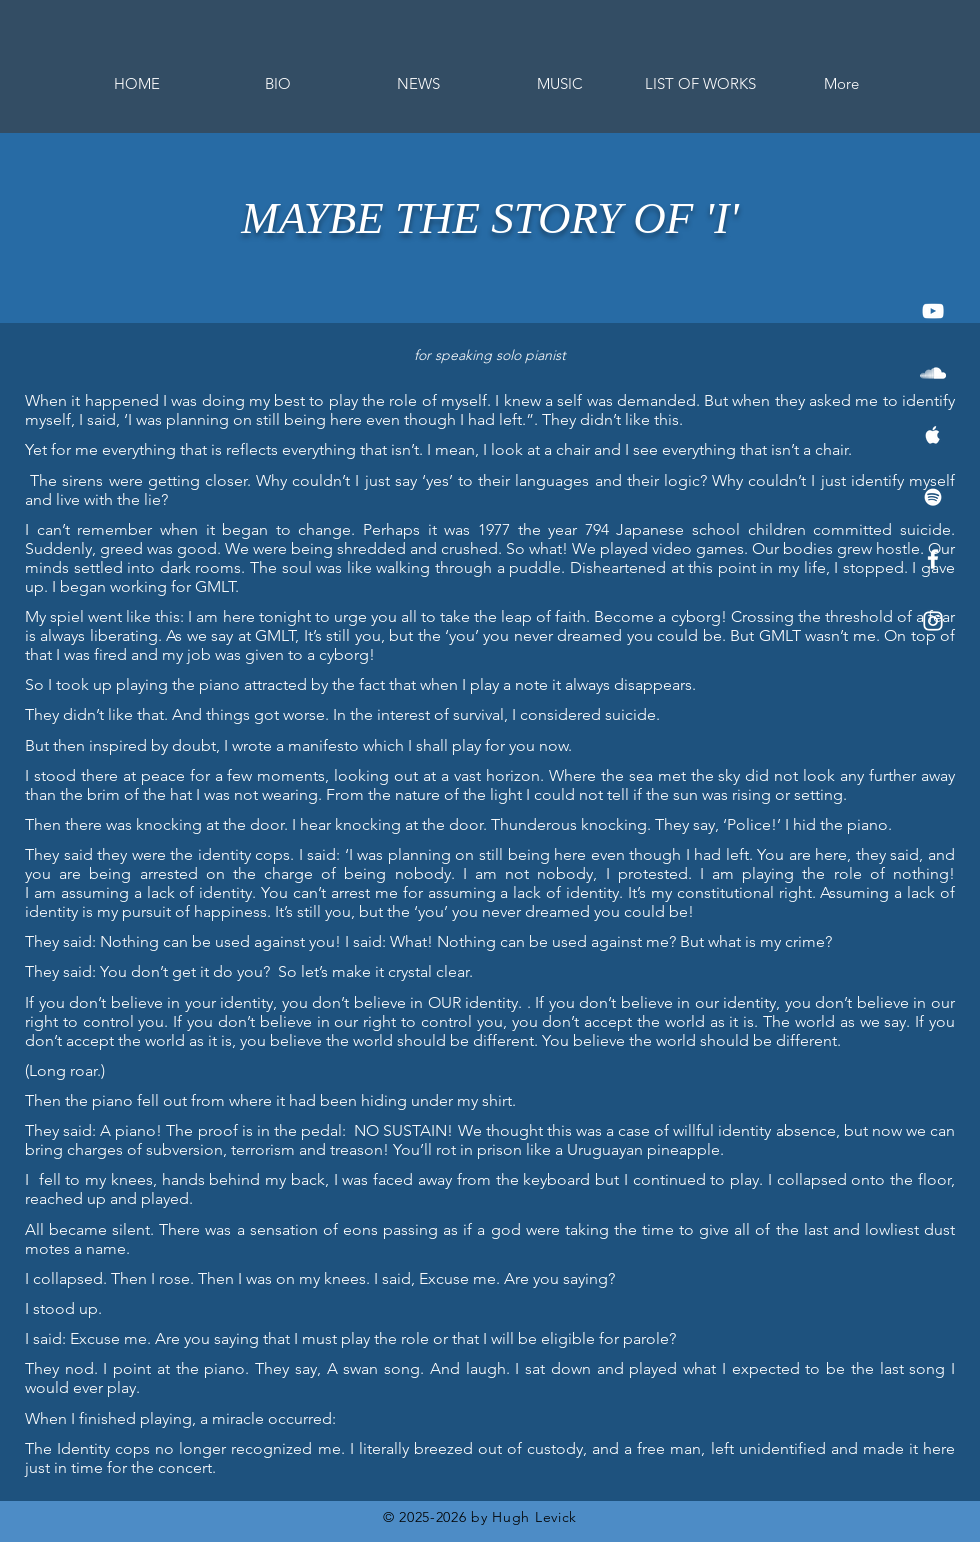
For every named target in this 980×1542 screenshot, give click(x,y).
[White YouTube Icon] (933, 311)
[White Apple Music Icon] (933, 435)
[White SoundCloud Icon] (933, 373)
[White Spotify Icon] (933, 497)
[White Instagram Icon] (933, 621)
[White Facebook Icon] (933, 559)
